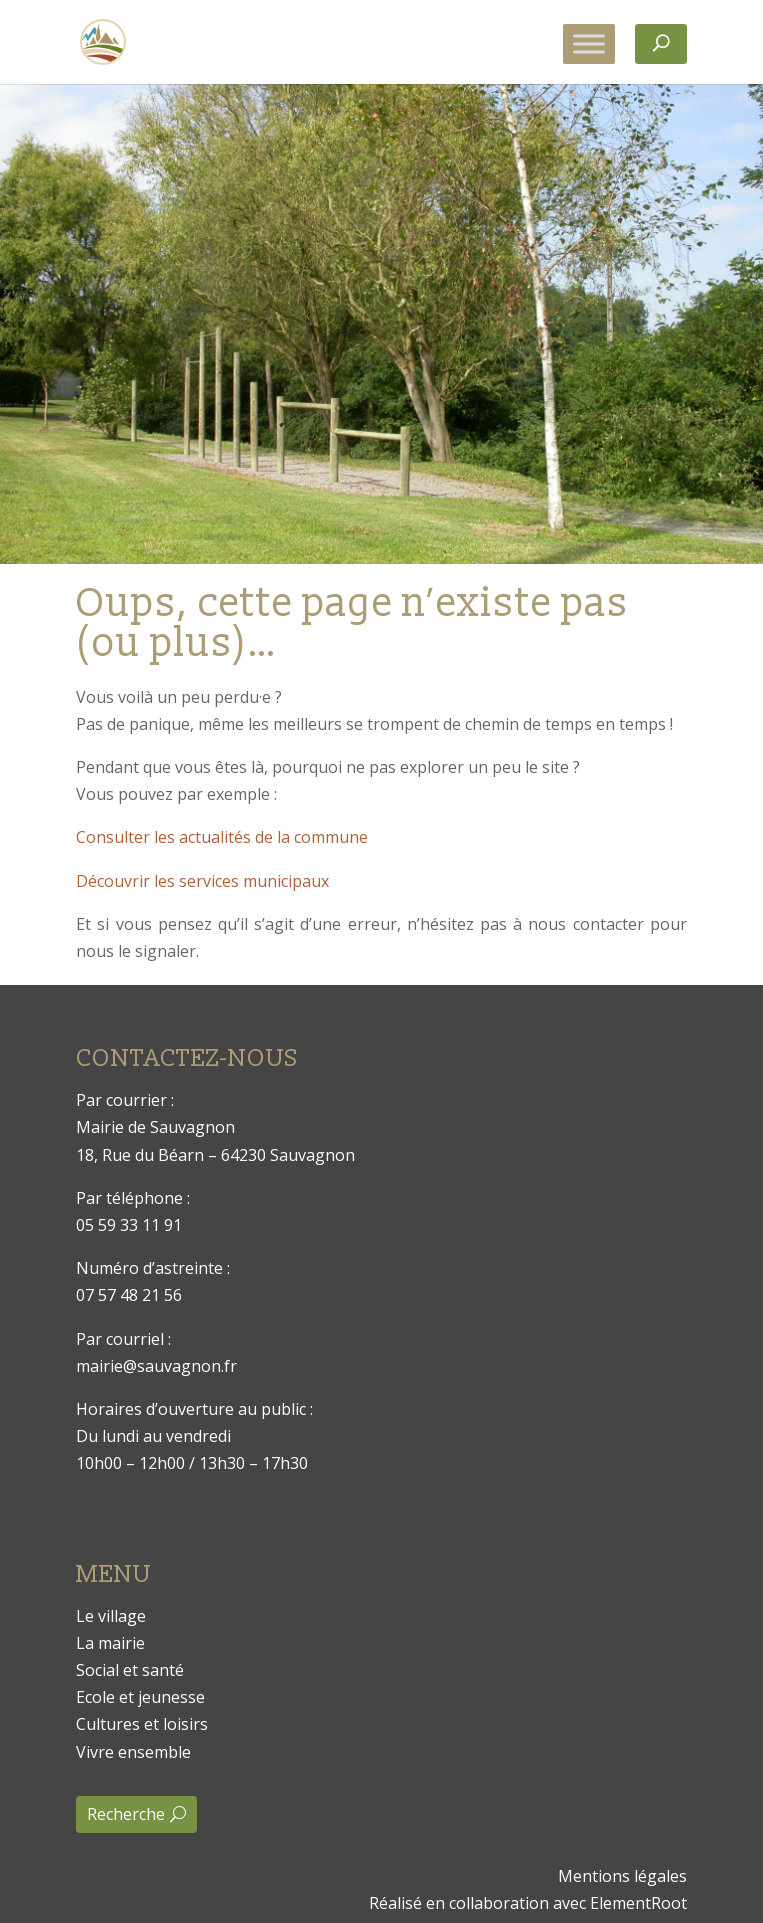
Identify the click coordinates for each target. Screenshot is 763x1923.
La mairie (110, 1643)
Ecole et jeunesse (140, 1697)
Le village (111, 1616)
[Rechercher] (661, 44)
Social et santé (130, 1670)
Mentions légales (622, 1876)
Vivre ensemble (133, 1752)
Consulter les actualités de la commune (222, 837)
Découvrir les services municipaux (202, 881)
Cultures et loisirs (142, 1724)
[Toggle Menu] (589, 43)
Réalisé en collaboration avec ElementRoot (528, 1903)
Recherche (126, 1814)
